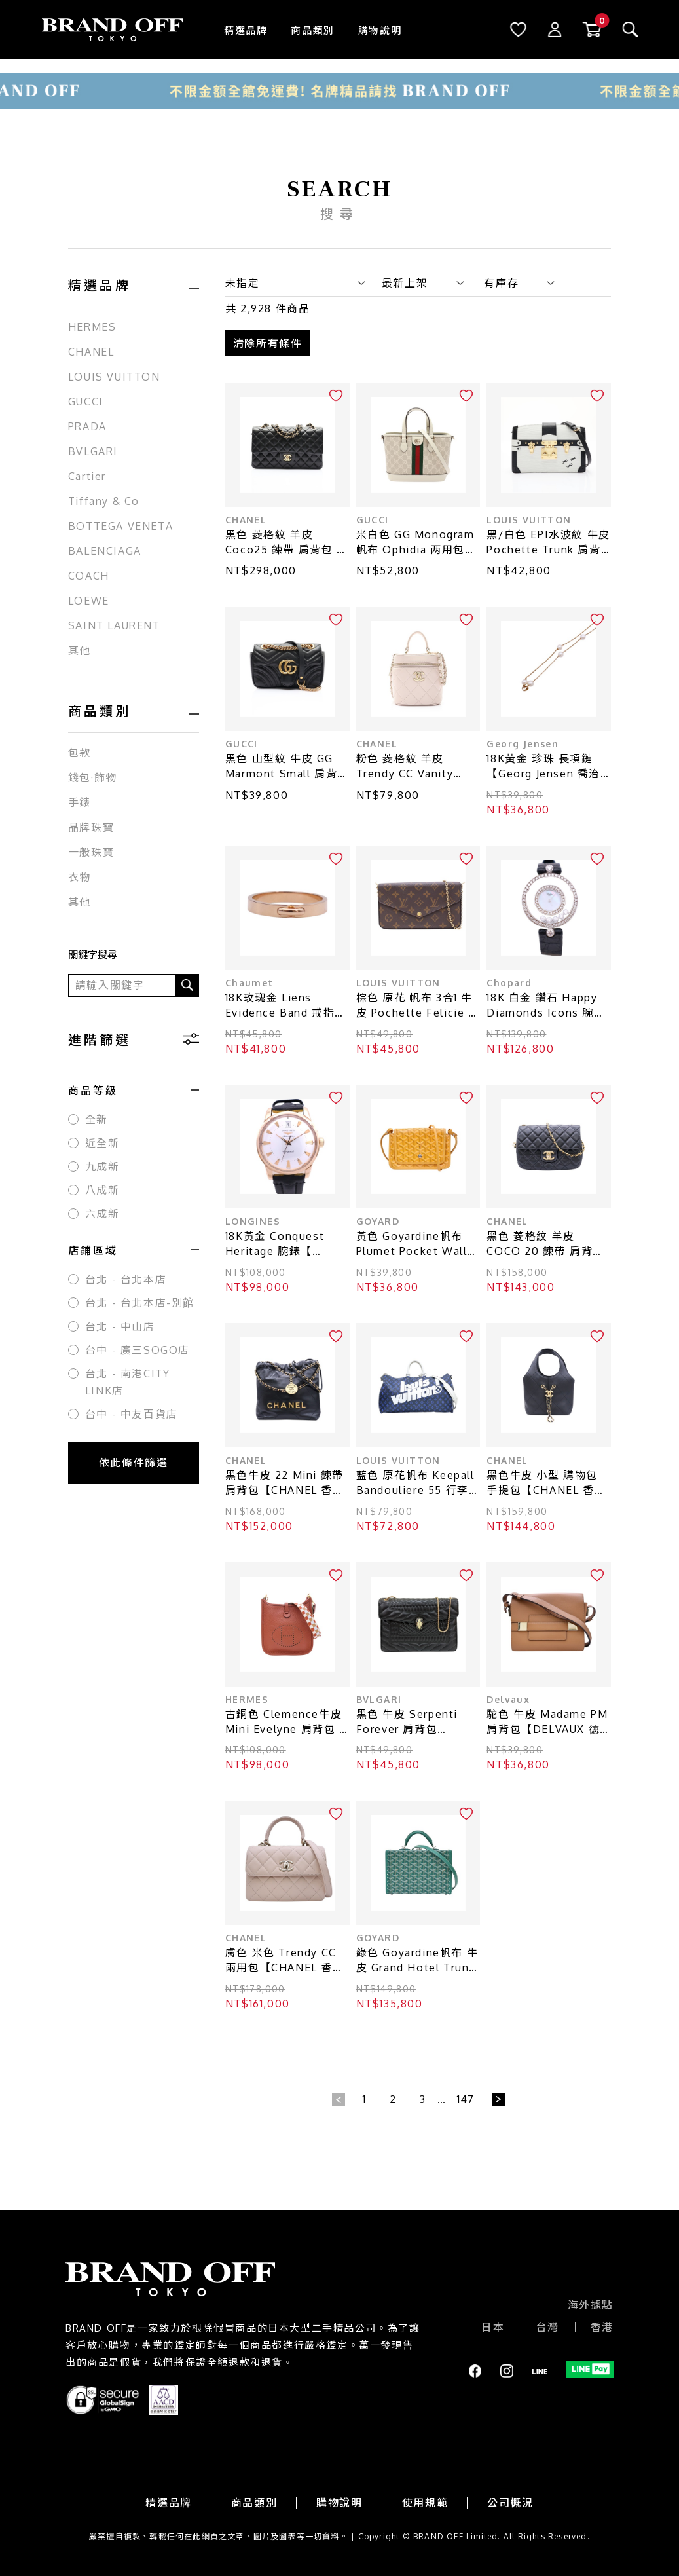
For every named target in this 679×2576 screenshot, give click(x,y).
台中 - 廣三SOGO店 (137, 1349)
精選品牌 (245, 30)
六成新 (102, 1213)
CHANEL (91, 351)
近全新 (102, 1142)
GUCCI (85, 401)
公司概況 (510, 2502)
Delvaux (508, 1699)
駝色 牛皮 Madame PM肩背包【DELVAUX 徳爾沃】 (547, 1722)
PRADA (87, 426)
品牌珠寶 (91, 827)
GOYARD (377, 1221)
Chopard (509, 982)
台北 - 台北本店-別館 (139, 1302)
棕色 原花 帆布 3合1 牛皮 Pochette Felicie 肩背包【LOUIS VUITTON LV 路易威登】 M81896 (418, 1005)
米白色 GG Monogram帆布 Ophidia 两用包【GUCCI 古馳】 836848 (415, 542)
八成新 (102, 1190)
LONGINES (252, 1221)
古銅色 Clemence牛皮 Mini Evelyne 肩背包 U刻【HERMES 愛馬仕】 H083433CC (286, 1722)
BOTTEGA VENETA (120, 525)
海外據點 (591, 2304)
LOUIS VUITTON (114, 376)
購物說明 (379, 30)
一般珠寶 (91, 852)
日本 (492, 2327)
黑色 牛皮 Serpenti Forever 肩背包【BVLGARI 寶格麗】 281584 (412, 1722)
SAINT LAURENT (114, 625)
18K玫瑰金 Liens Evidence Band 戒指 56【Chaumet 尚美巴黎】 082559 (282, 1005)
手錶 (79, 802)
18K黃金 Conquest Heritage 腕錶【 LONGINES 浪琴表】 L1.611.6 (280, 1244)
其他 (79, 650)
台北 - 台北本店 (125, 1279)
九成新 (102, 1166)
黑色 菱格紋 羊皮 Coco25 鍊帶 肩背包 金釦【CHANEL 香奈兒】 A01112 (286, 542)
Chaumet (249, 982)
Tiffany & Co (103, 501)
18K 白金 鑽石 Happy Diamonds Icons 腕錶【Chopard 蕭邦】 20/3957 (545, 1005)
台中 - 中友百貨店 (131, 1414)
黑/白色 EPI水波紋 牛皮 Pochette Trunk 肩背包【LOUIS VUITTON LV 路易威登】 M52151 (548, 542)
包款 (79, 752)
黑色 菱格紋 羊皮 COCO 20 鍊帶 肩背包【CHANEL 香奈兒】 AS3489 (545, 1244)
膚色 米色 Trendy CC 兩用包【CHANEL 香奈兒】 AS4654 (284, 1960)
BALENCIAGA (104, 550)
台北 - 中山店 (120, 1326)
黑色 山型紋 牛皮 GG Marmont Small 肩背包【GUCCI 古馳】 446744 (287, 766)
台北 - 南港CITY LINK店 (127, 1382)
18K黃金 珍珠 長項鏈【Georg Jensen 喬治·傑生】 (544, 766)
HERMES (92, 326)
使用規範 (425, 2502)
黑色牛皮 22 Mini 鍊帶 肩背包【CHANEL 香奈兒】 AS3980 (284, 1483)
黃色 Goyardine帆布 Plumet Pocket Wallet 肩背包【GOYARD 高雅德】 (417, 1244)
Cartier (87, 476)
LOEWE (88, 600)
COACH (88, 575)
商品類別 (312, 30)
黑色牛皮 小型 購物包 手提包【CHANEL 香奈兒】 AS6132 (546, 1483)
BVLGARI (93, 451)
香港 (602, 2327)
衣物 (79, 877)
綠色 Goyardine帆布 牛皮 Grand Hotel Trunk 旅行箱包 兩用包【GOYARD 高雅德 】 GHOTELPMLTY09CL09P (417, 1960)
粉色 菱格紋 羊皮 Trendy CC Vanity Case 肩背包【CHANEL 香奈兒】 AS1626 (417, 766)
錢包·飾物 (92, 777)
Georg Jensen (522, 743)
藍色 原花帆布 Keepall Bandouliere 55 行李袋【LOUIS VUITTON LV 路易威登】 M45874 (418, 1483)
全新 (96, 1119)
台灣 (547, 2327)
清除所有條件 (268, 343)
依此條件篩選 (133, 1462)
